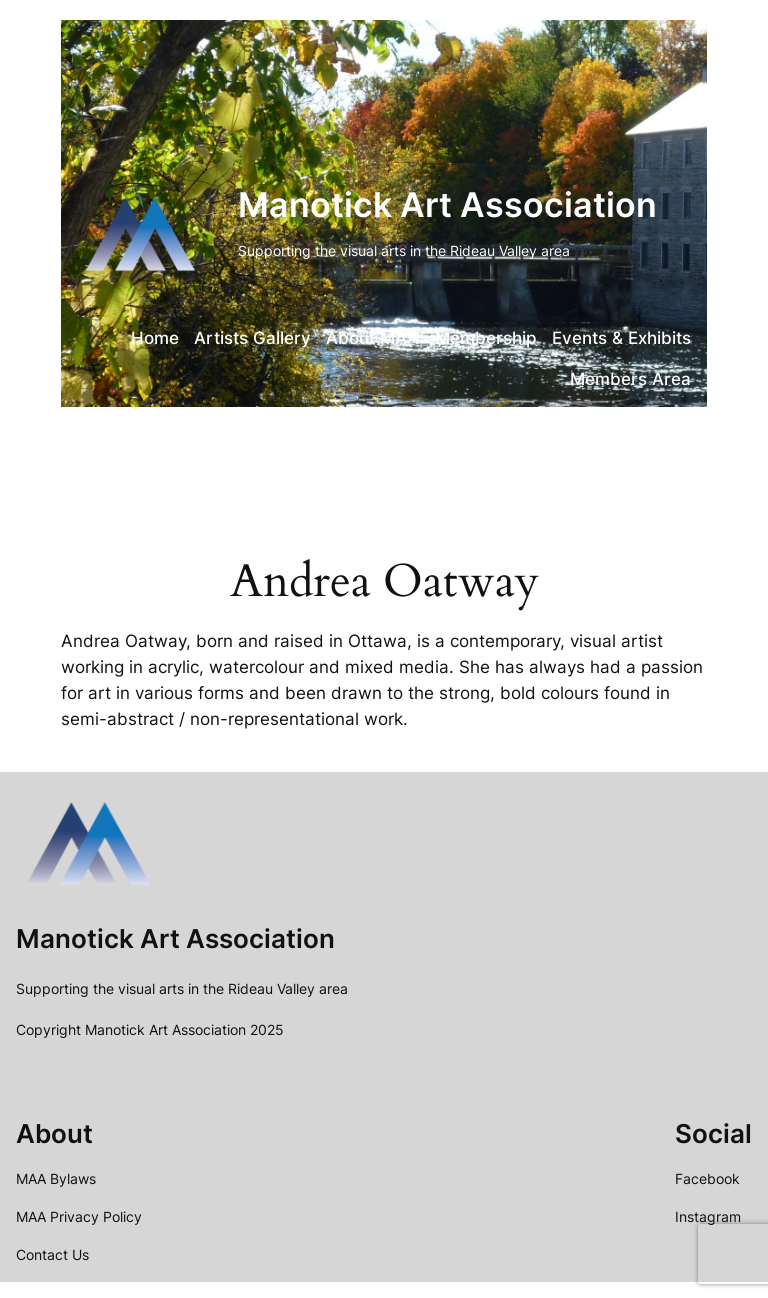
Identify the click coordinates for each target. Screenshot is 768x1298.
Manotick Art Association (447, 204)
